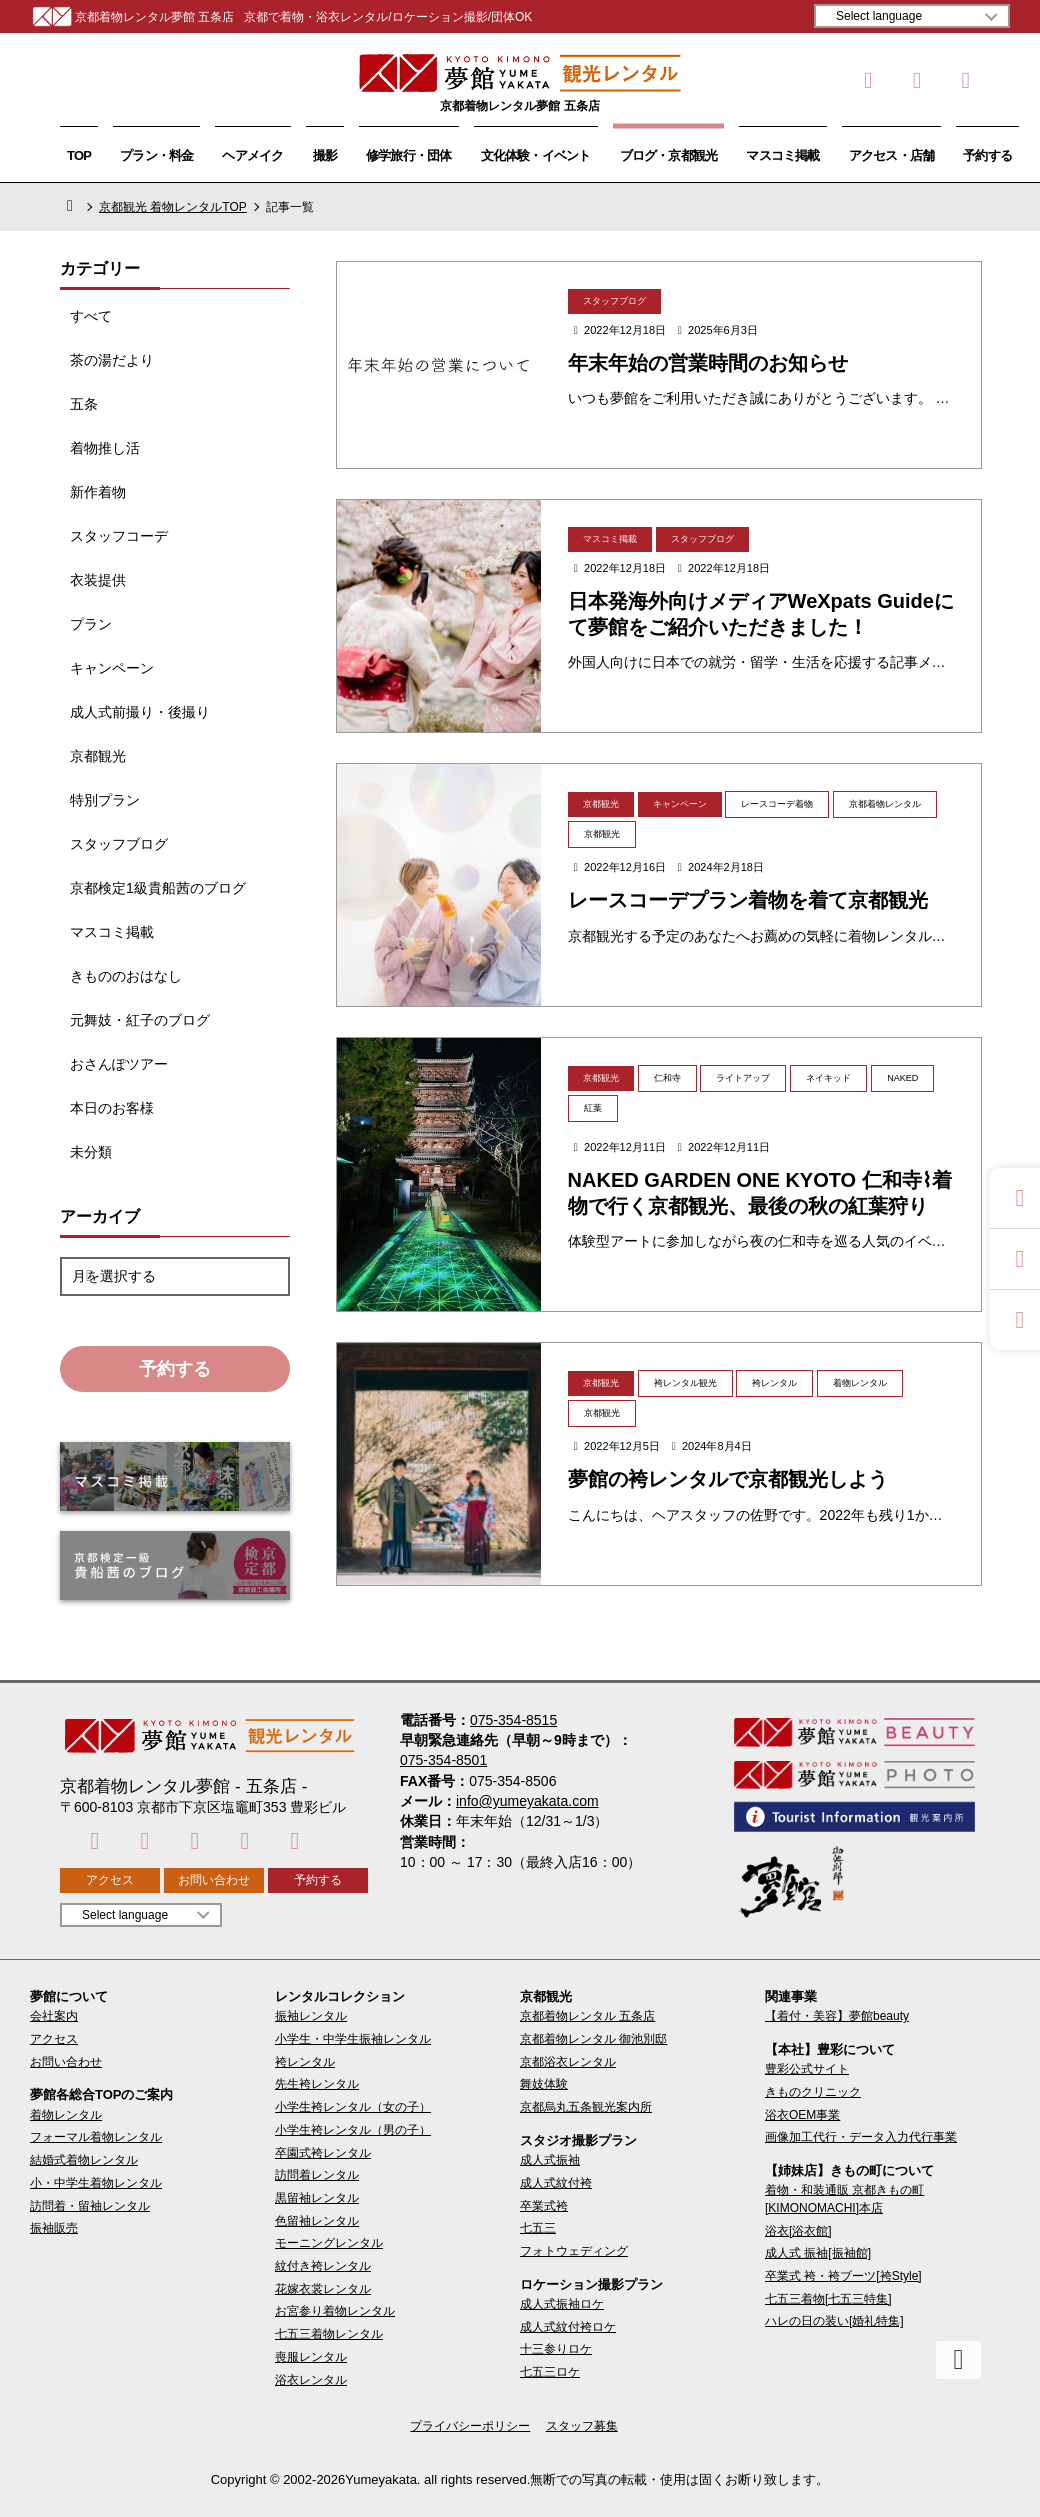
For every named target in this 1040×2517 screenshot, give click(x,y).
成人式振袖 (550, 2160)
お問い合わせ (214, 1880)
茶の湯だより (112, 360)
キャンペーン (112, 668)
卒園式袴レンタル (323, 2153)
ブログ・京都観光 (669, 155)
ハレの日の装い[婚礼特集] (834, 2321)
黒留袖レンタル (317, 2198)
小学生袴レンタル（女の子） (353, 2107)
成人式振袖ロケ (562, 2304)
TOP (79, 155)
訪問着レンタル (317, 2175)
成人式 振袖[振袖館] (818, 2253)
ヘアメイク (252, 155)
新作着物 (98, 492)
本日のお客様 (112, 1108)
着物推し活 (105, 448)
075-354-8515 (513, 1720)
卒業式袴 (544, 2206)
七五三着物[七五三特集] (828, 2299)
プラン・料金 (156, 155)
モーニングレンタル (329, 2243)
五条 (84, 404)
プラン (91, 624)
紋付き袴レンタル (323, 2266)
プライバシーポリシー (470, 2426)
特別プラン (105, 800)
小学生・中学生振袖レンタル (353, 2039)
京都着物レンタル (885, 804)
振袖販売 (54, 2228)
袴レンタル (774, 1383)
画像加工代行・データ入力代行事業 (861, 2137)
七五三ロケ (550, 2372)
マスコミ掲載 (782, 155)
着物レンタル (860, 1383)
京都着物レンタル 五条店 (587, 2016)
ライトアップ (743, 1078)
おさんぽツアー (119, 1064)
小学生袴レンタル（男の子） (353, 2130)
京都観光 (98, 756)
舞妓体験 (544, 2084)
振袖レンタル (311, 2016)
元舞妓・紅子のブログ (140, 1020)
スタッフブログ (119, 844)
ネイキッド (828, 1078)
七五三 (538, 2228)
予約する (987, 155)
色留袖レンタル (317, 2221)
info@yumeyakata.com (527, 1801)
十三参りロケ (556, 2349)
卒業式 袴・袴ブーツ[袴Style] (843, 2276)
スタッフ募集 (582, 2426)
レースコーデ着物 (777, 804)
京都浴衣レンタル (568, 2062)
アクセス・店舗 (892, 155)
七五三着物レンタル (329, 2334)
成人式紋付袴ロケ (568, 2327)
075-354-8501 (443, 1760)
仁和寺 (667, 1078)
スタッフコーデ (119, 536)
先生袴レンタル (317, 2084)
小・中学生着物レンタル (96, 2183)
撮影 (325, 155)
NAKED (902, 1078)
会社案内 (54, 2016)
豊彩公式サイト (807, 2069)
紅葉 (593, 1108)
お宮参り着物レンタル (335, 2311)
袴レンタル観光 (685, 1383)
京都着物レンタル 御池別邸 (593, 2039)
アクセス (110, 1880)
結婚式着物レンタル (84, 2160)
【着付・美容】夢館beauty (837, 2016)
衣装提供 (98, 580)
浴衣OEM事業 (802, 2115)
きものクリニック (813, 2092)
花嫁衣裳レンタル (323, 2289)
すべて (91, 316)
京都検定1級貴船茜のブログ (158, 888)
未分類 (91, 1152)
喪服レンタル (311, 2357)
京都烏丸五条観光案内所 (586, 2107)
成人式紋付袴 (556, 2183)
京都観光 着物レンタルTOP (173, 207)
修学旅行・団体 (409, 155)
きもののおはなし (126, 976)
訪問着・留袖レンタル (90, 2206)
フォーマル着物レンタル (96, 2137)
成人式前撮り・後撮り (140, 712)
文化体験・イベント (536, 155)
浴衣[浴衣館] (798, 2231)
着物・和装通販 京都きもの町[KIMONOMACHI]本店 (844, 2198)
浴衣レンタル (311, 2380)
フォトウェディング (574, 2251)
